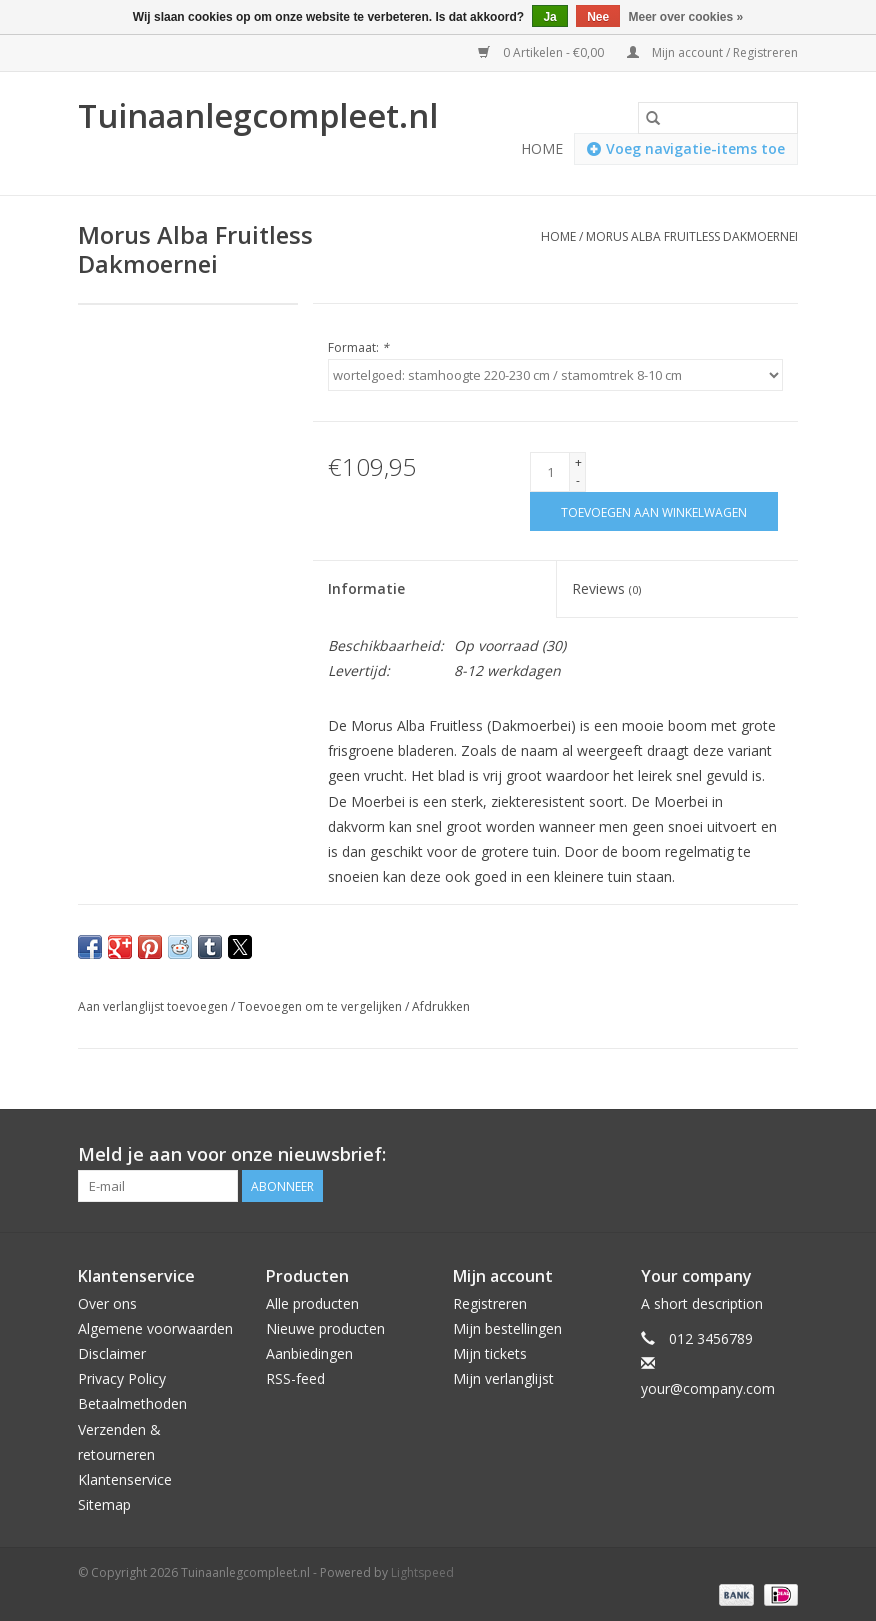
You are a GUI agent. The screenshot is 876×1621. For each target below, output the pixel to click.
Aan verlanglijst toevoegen (154, 1006)
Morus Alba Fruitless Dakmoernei (692, 236)
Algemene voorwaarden (155, 1328)
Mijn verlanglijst (503, 1378)
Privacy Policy (122, 1378)
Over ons (107, 1303)
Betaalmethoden (132, 1403)
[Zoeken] (718, 118)
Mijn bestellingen (507, 1328)
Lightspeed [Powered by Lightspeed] (422, 1572)
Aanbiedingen (309, 1353)
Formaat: (358, 347)
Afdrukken (441, 1006)
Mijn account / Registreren (712, 52)
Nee (598, 17)
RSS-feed (295, 1378)
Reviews (606, 588)
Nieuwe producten (325, 1328)
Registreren (490, 1303)
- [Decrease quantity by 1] (578, 480)
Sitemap (104, 1504)
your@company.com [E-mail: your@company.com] (708, 1388)
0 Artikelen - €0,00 (542, 52)
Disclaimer (112, 1353)
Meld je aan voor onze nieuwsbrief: (232, 1154)
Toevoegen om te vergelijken (321, 1006)
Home (542, 148)
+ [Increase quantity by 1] (578, 462)
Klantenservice (125, 1479)
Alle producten (312, 1303)
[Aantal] (550, 472)
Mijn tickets (490, 1353)
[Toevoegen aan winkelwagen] (654, 511)
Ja (549, 17)
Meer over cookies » (686, 17)
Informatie (366, 588)
